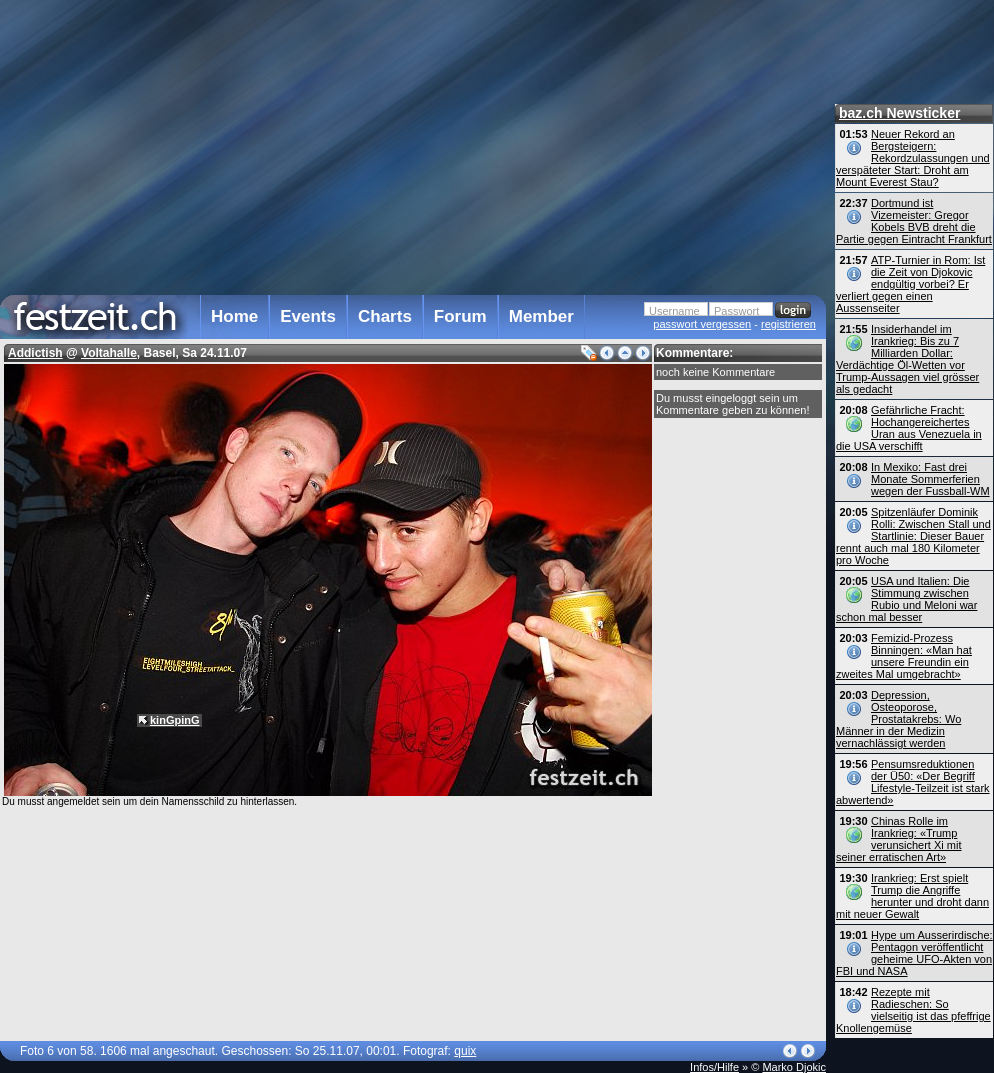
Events (308, 316)
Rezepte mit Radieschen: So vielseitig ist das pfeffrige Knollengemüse (913, 1010)
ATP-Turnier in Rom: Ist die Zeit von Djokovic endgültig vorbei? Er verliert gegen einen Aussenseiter (910, 284)
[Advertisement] (408, 144)
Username (674, 311)
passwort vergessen (702, 324)
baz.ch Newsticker (899, 113)
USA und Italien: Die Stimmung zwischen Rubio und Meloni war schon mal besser (906, 599)
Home (234, 316)
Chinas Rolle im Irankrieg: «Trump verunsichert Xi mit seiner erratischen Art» (898, 839)
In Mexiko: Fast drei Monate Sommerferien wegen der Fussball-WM (930, 479)
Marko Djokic (794, 1067)
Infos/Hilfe (714, 1067)
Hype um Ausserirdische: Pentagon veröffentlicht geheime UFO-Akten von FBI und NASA (914, 953)
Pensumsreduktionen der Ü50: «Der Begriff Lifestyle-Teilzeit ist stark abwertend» (913, 782)
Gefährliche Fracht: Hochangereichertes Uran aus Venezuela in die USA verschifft (909, 428)
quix (465, 1051)
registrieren (788, 324)
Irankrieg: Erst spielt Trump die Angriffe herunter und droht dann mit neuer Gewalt (912, 896)
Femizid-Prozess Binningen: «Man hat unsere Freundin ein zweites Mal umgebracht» (904, 656)
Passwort (736, 311)
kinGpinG (175, 720)
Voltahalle (109, 353)
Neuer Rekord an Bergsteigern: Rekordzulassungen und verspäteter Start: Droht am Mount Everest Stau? (913, 158)
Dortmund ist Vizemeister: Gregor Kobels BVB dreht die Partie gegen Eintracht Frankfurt (914, 221)
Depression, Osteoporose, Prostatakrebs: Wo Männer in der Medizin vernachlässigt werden (898, 719)
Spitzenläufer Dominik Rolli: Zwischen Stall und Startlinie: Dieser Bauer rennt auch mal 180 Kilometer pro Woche (913, 536)
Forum (460, 316)
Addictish (35, 353)
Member (541, 316)
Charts (385, 316)
